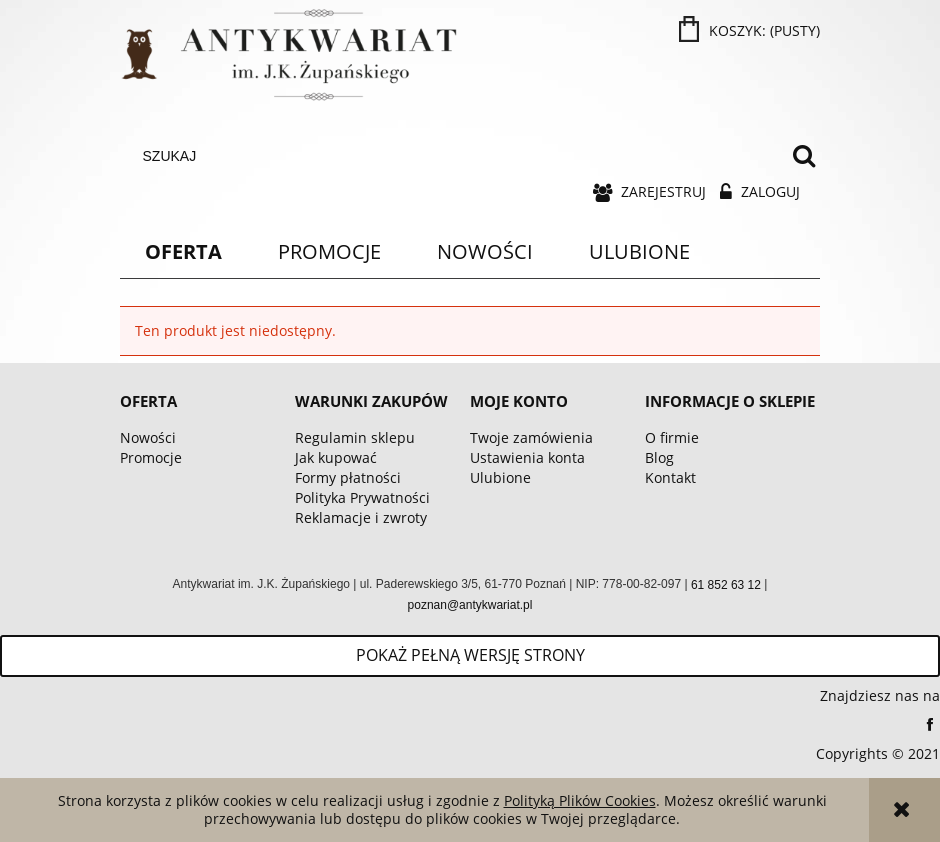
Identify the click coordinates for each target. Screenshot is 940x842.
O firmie (672, 437)
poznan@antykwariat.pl (470, 605)
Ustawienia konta (527, 457)
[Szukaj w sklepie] (458, 156)
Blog (659, 457)
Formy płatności (348, 477)
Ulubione (500, 477)
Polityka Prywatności (362, 497)
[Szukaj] (804, 156)
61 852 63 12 (726, 585)
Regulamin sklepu (355, 437)
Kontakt (670, 477)
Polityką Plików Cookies (580, 800)
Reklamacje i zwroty (361, 517)
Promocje (151, 457)
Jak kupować (336, 457)
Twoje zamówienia (531, 437)
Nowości (148, 437)
